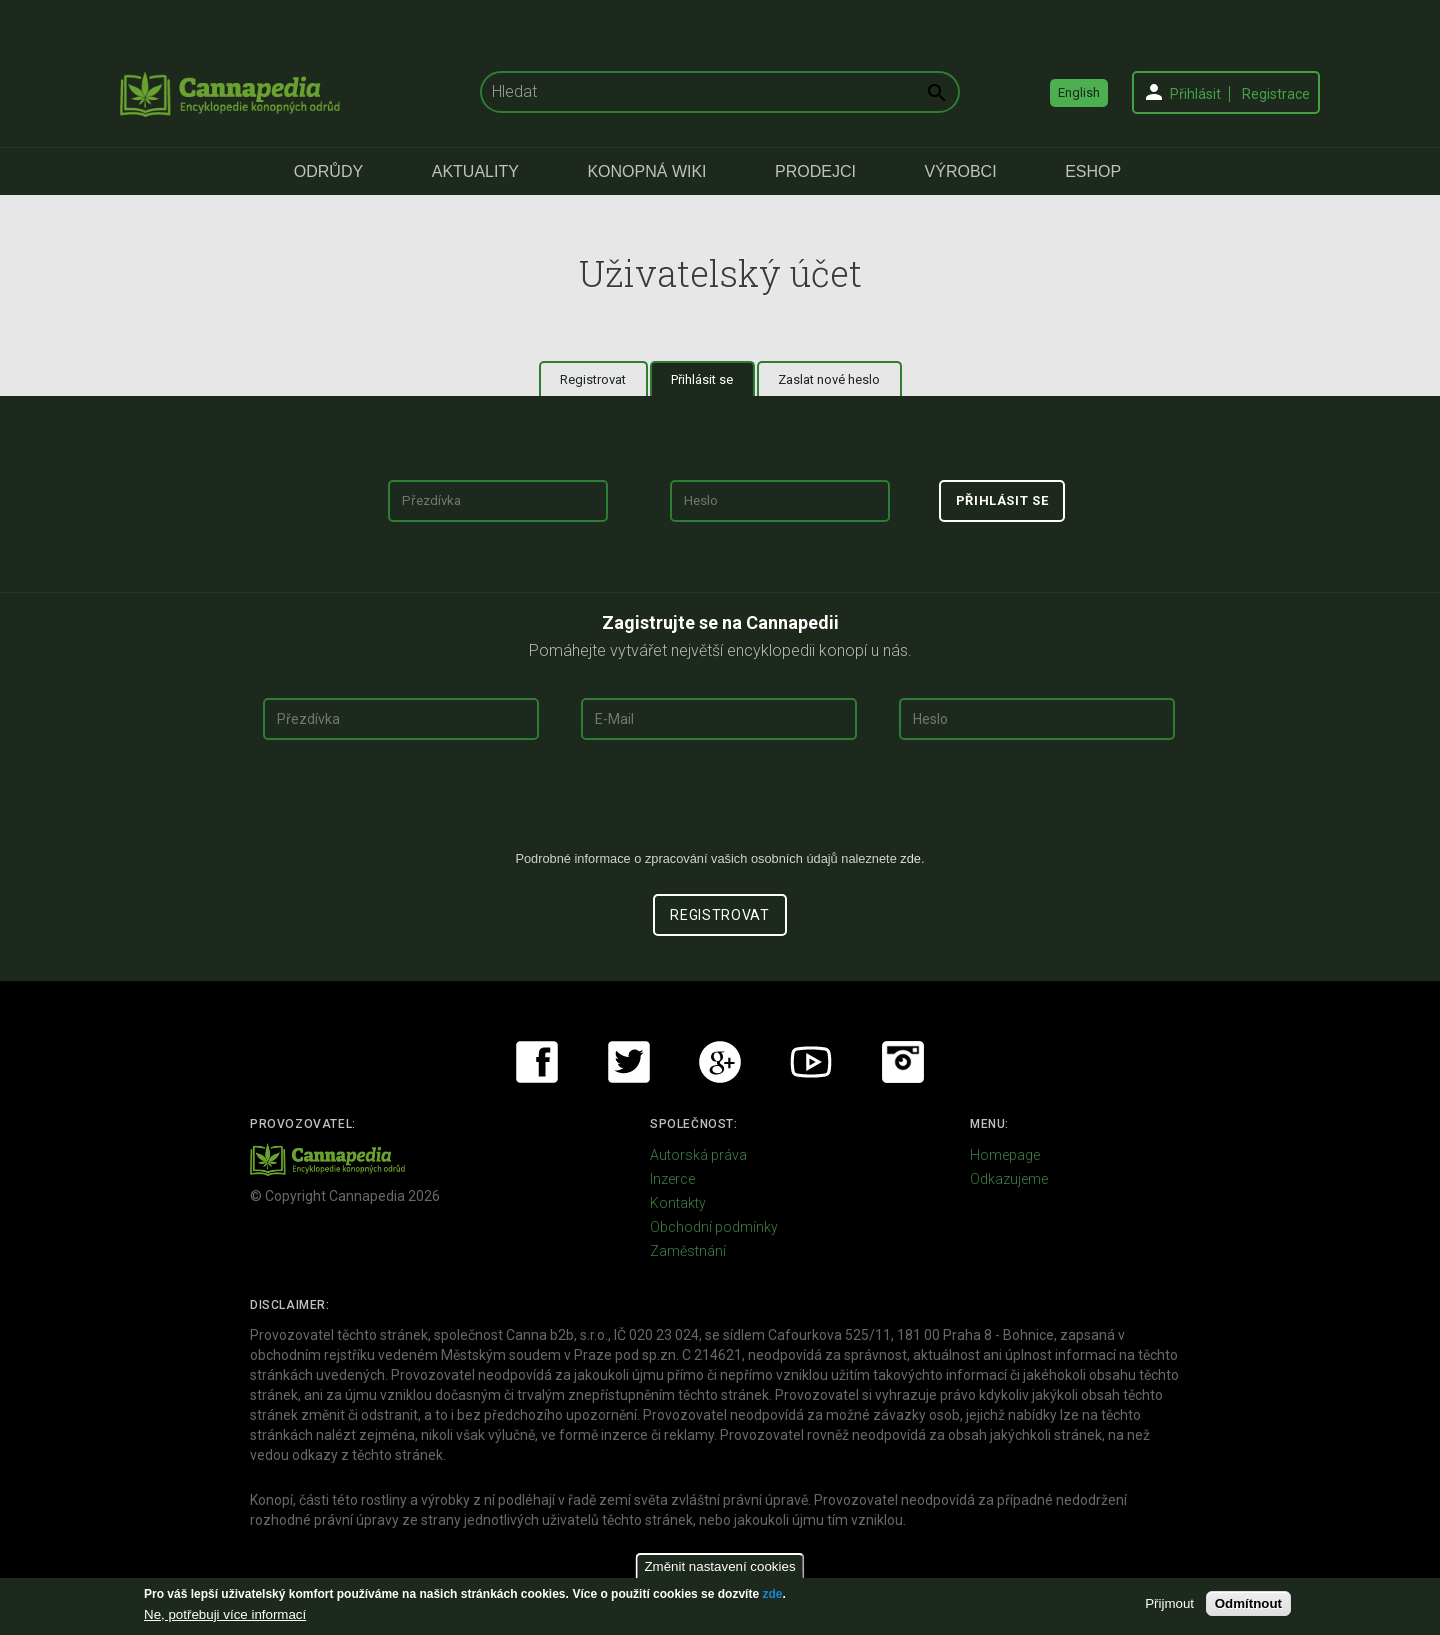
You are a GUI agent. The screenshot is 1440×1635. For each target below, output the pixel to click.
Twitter (629, 1062)
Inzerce (672, 1179)
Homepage (1005, 1155)
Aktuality (475, 171)
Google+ (720, 1062)
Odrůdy (328, 171)
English (1079, 92)
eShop (1093, 171)
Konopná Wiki (646, 171)
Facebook (537, 1062)
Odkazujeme (1009, 1179)
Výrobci (961, 171)
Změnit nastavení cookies (719, 1566)
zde (772, 1594)
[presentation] (720, 803)
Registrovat (593, 379)
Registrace (1276, 94)
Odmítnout (1248, 1603)
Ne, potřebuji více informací (225, 1614)
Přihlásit (1195, 94)
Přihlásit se (713, 379)
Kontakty (678, 1203)
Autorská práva (698, 1155)
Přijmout (1169, 1603)
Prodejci (815, 171)
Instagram (903, 1062)
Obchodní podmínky (714, 1227)
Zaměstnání (688, 1251)
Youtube (811, 1062)
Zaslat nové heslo (829, 379)
